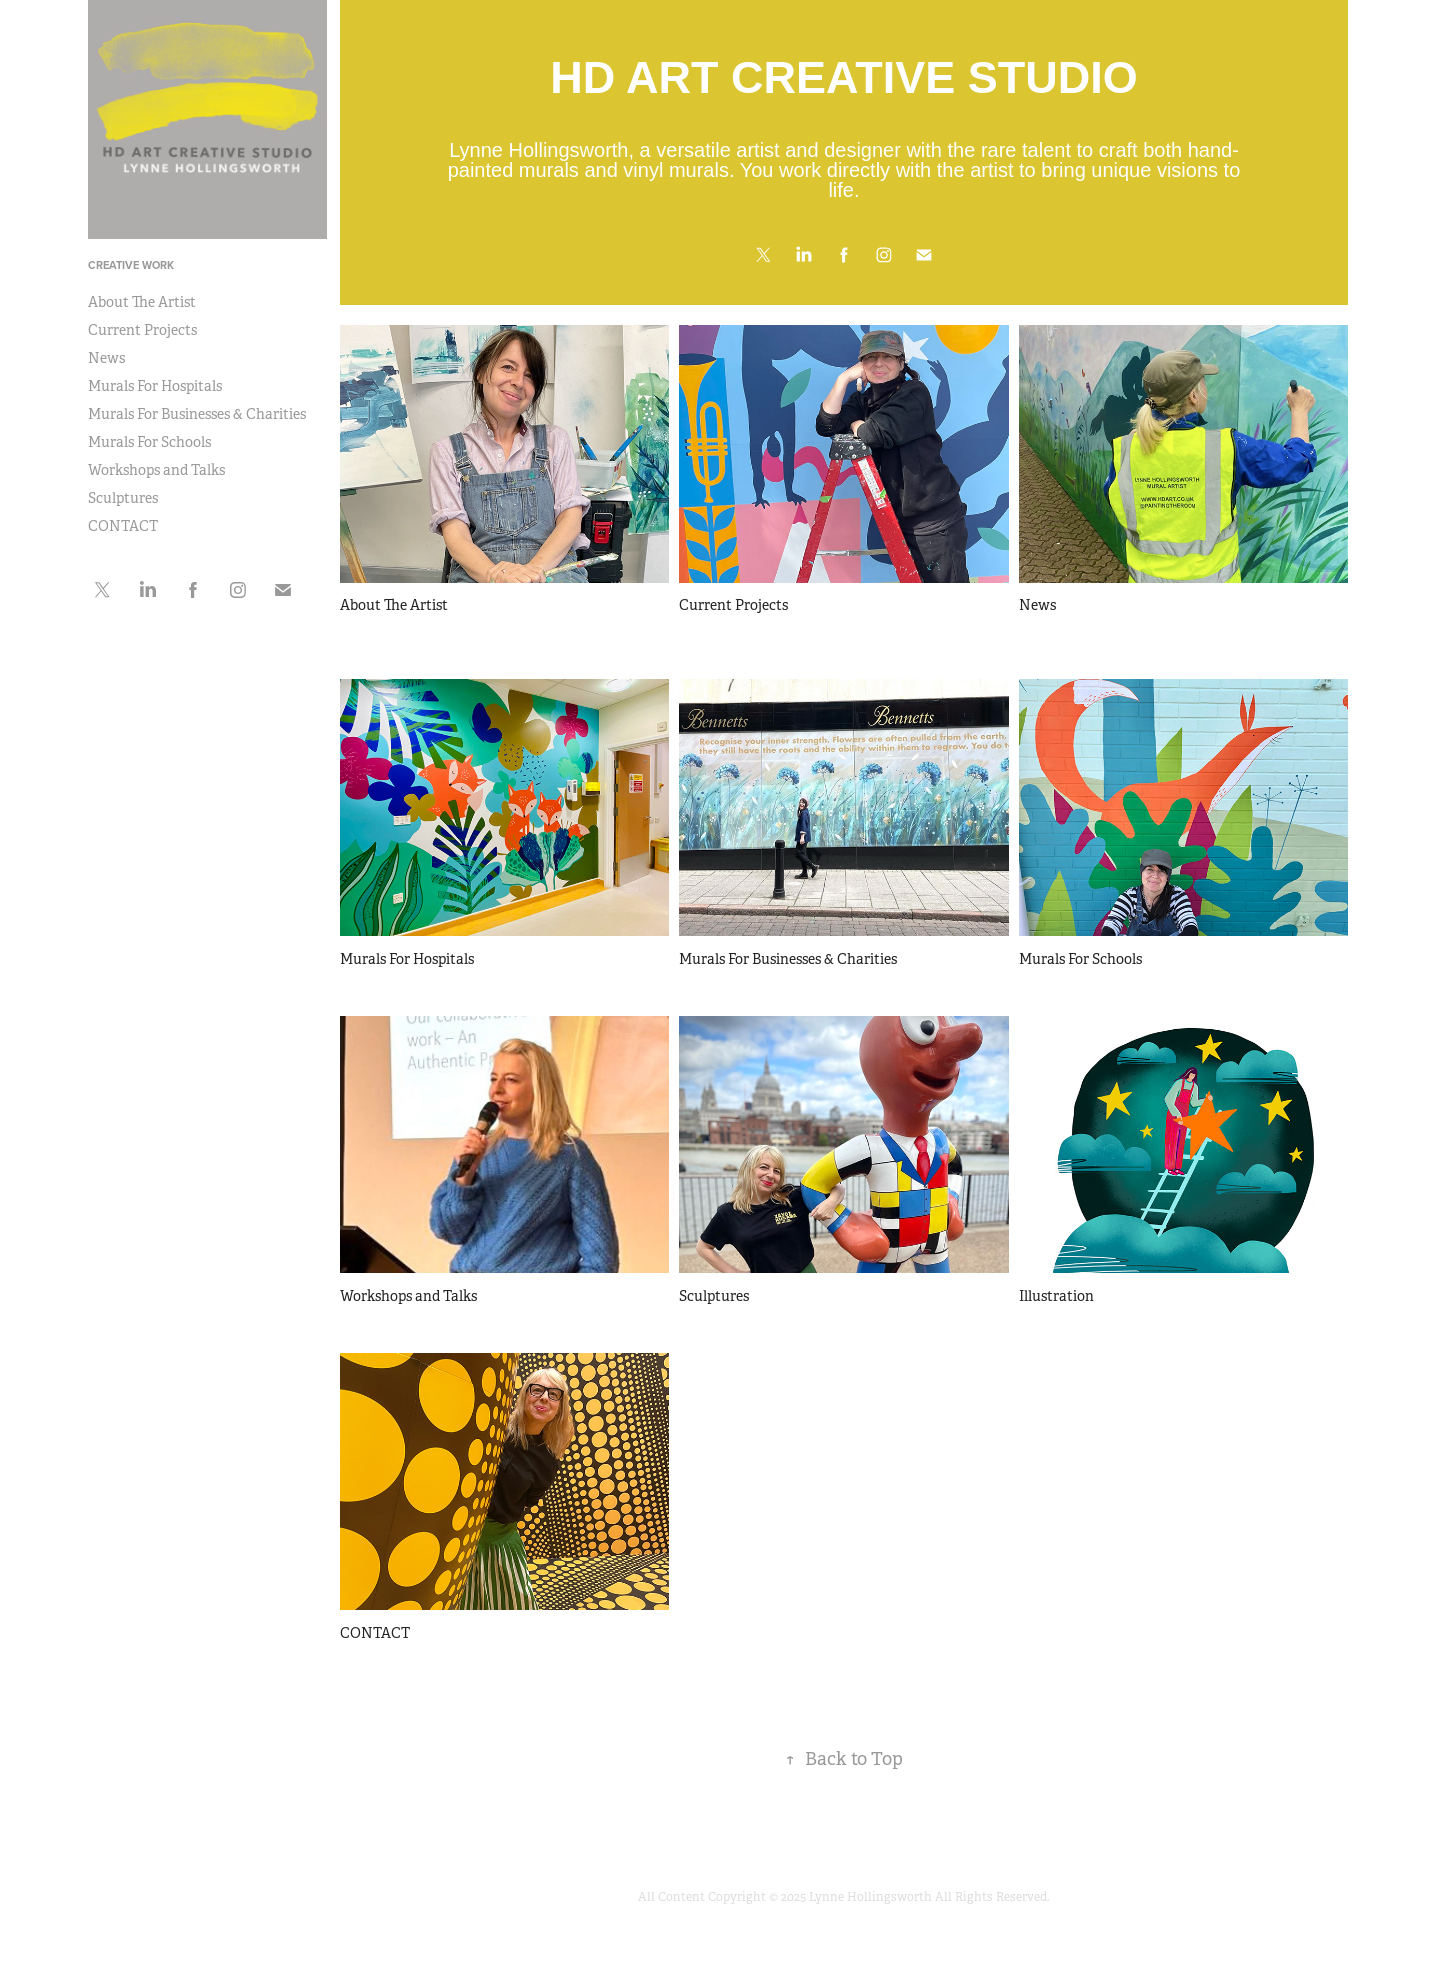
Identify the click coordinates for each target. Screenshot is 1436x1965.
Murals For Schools (149, 442)
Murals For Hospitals (155, 386)
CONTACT (123, 526)
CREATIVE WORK (131, 265)
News (106, 358)
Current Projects (142, 330)
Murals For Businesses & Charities (197, 414)
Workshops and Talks (156, 470)
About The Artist (142, 302)
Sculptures (123, 498)
